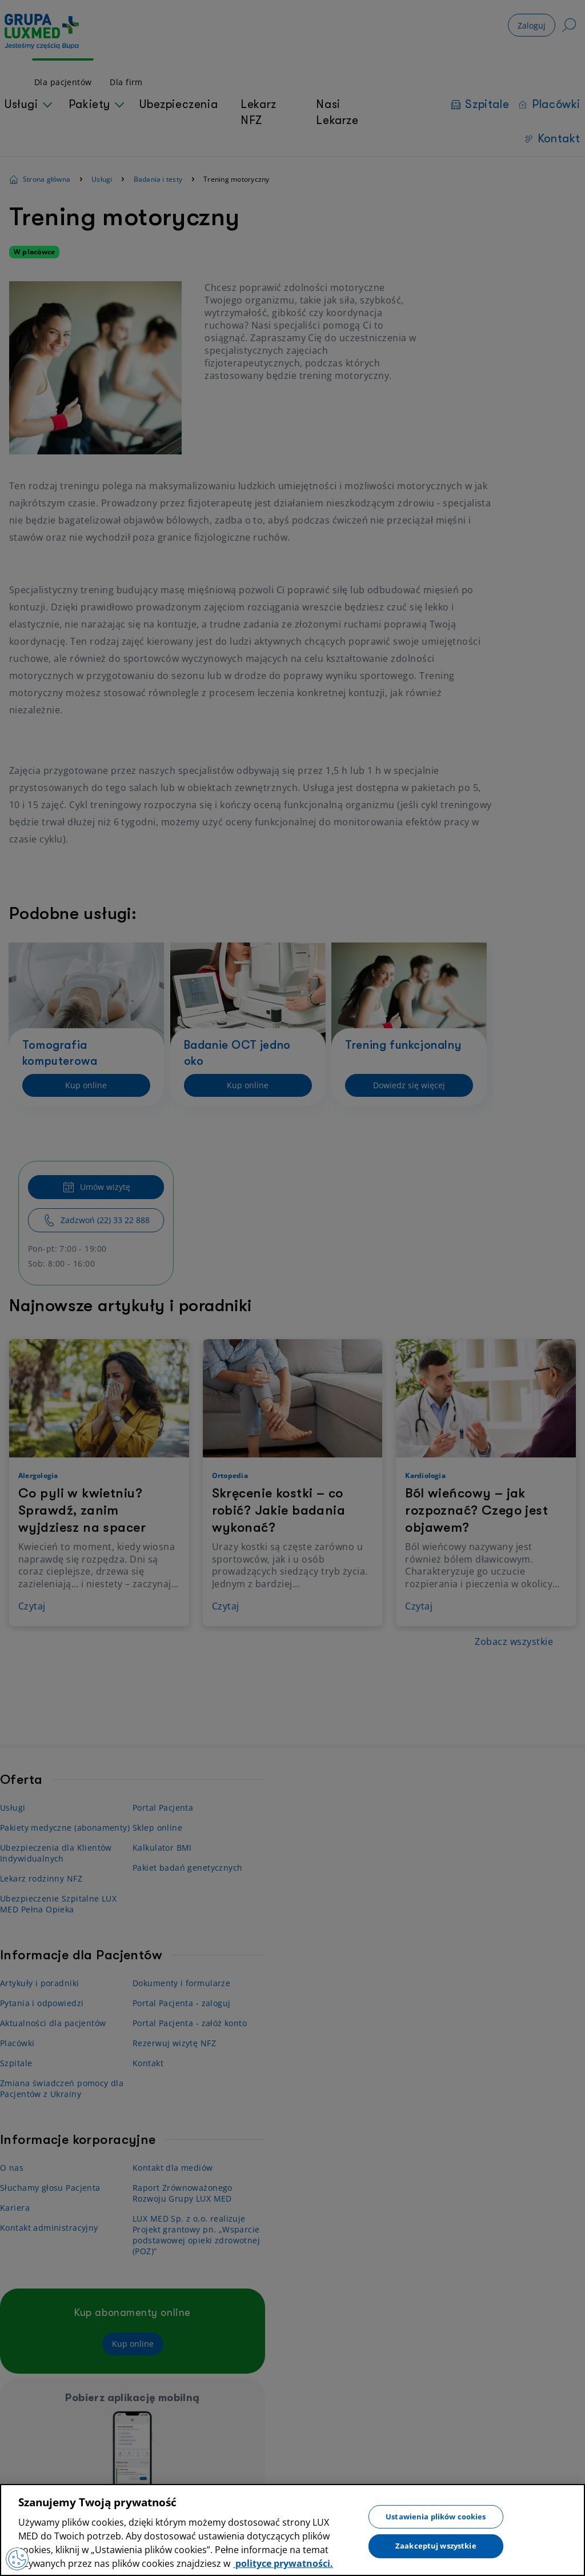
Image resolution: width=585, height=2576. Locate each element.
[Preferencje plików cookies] (17, 2558)
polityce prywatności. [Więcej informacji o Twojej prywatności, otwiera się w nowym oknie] (283, 2563)
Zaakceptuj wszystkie (435, 2546)
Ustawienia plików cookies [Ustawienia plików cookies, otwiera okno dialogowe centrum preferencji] (436, 2516)
